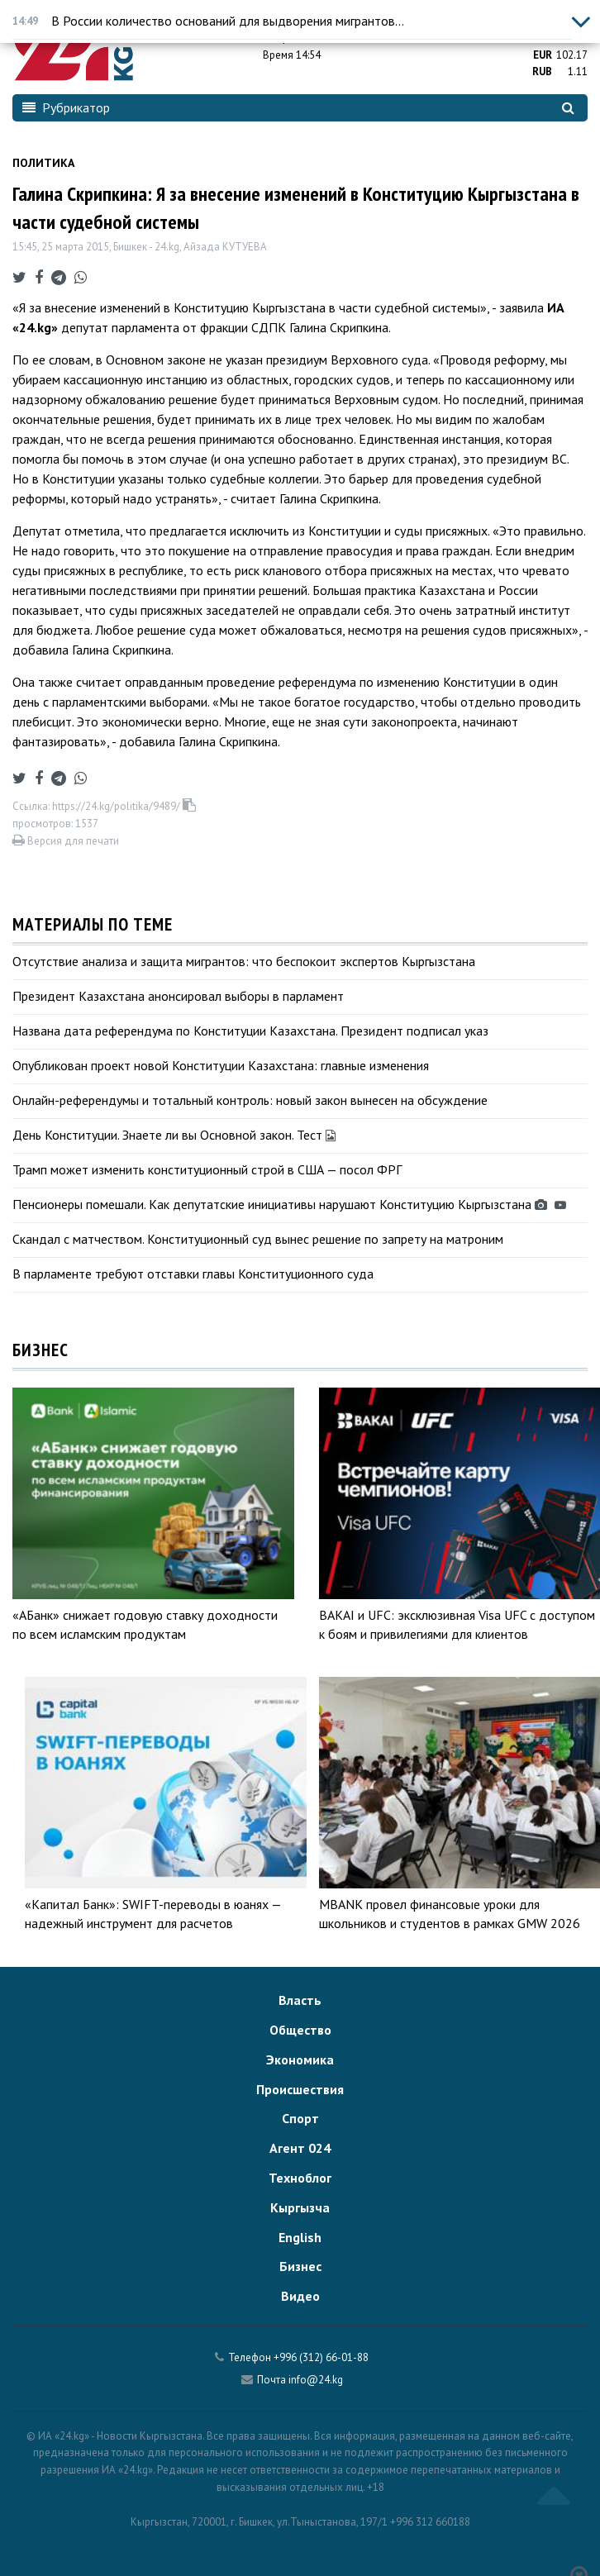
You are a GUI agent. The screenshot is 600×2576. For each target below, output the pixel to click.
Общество (300, 2029)
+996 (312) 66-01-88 (321, 2357)
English (300, 2237)
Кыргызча (300, 2207)
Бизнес (300, 2266)
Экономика (300, 2059)
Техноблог (300, 2177)
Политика (43, 162)
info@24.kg (315, 2380)
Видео (300, 2296)
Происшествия (300, 2089)
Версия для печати (65, 841)
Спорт (300, 2118)
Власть (300, 2000)
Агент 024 (300, 2148)
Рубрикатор (66, 107)
